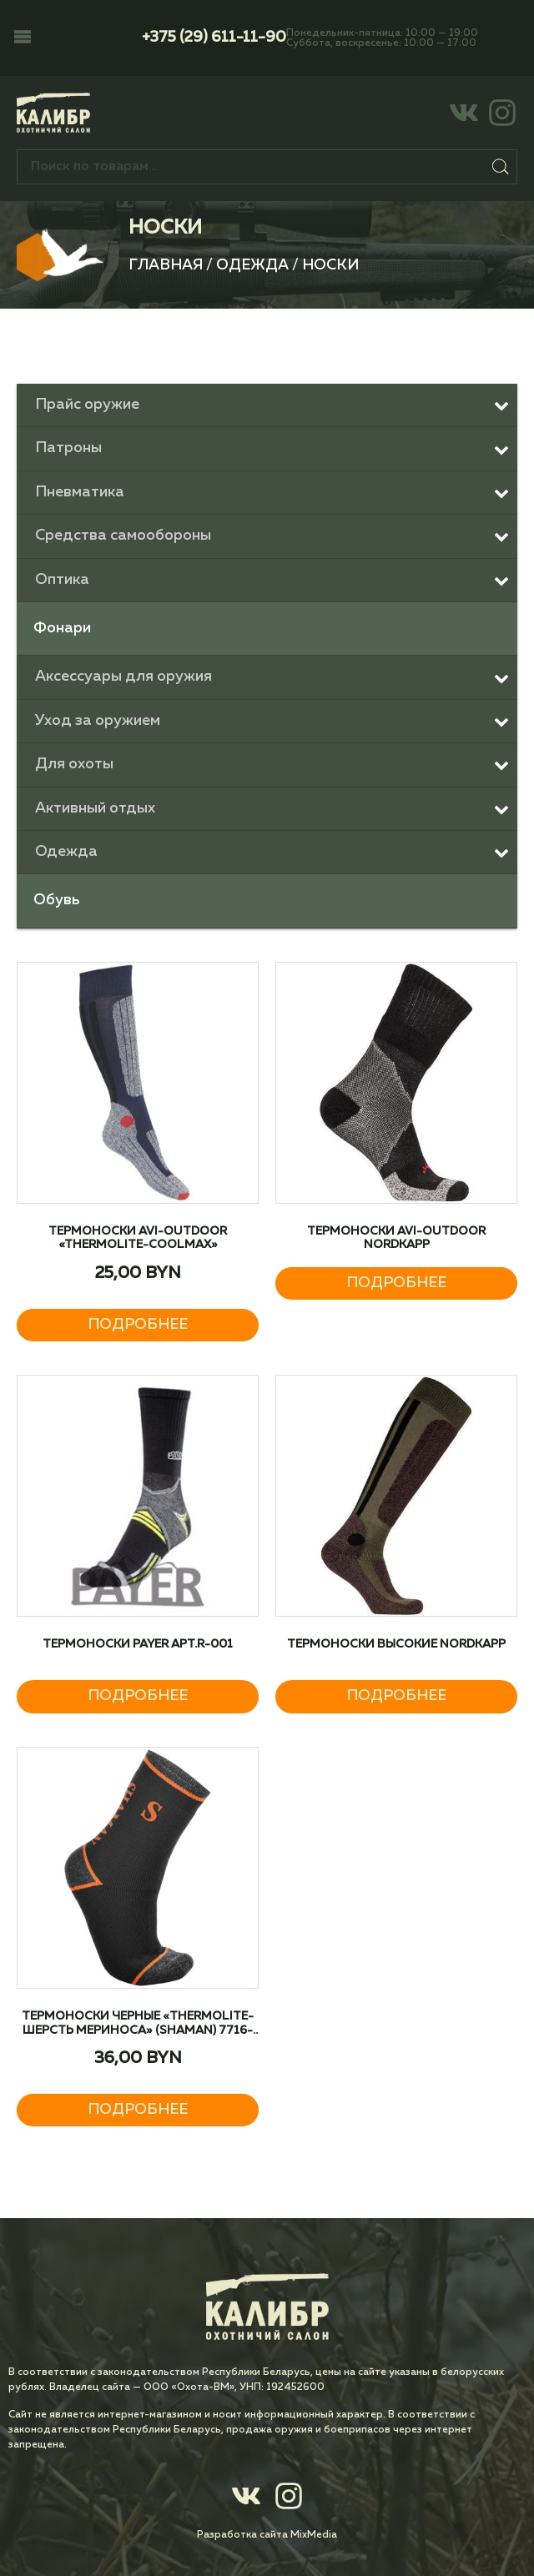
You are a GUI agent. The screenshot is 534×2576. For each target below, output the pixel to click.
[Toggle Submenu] (267, 405)
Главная (165, 265)
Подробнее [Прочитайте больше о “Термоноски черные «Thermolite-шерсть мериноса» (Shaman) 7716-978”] (138, 2109)
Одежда (252, 265)
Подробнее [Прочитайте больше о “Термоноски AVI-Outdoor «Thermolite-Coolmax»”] (138, 1324)
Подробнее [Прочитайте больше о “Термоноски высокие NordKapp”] (396, 1695)
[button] (22, 38)
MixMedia (313, 2535)
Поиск (501, 167)
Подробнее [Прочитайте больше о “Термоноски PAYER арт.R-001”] (138, 1695)
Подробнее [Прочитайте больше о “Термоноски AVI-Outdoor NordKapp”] (396, 1283)
